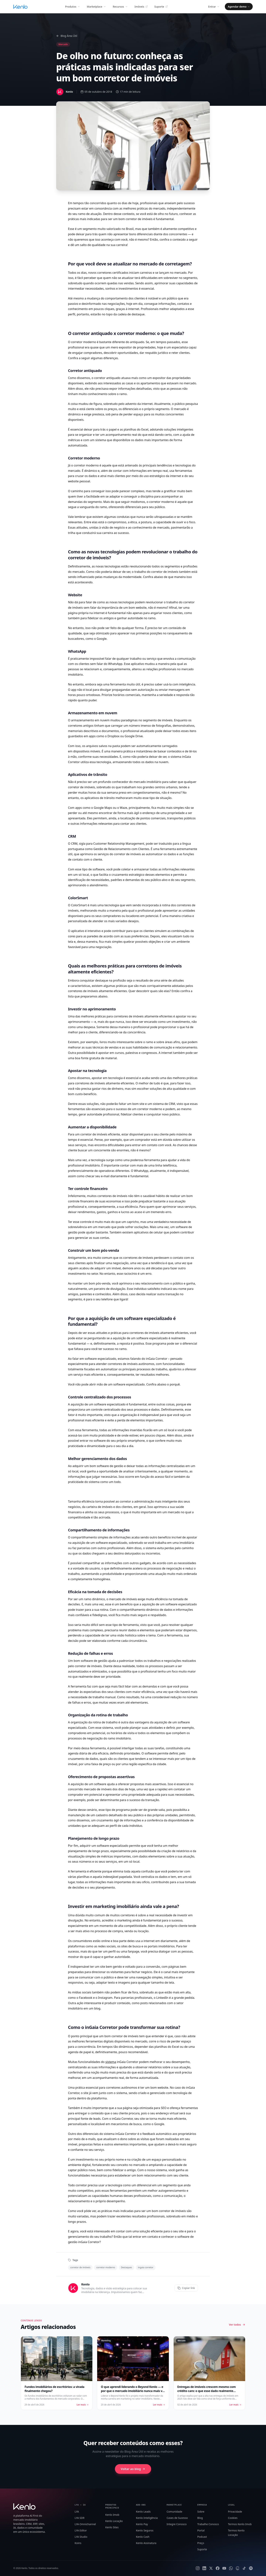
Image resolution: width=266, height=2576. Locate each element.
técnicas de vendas (106, 1047)
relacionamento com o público (162, 1283)
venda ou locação (137, 1931)
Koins (78, 2543)
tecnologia (180, 2093)
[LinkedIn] (204, 2568)
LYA (77, 2511)
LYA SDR (79, 2518)
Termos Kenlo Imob (240, 2524)
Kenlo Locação (114, 2521)
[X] (211, 2568)
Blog (200, 2518)
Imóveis (141, 6)
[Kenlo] (24, 2506)
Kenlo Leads (143, 2511)
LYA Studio (81, 2536)
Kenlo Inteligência (147, 2518)
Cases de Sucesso (177, 2518)
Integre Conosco (177, 2524)
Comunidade (174, 2511)
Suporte (161, 6)
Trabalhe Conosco (208, 2524)
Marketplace (96, 6)
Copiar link (186, 2288)
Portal (200, 2530)
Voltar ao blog (133, 2469)
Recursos (120, 6)
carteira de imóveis (99, 1507)
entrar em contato (145, 2237)
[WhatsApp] (231, 2568)
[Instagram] (198, 2568)
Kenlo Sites (112, 2527)
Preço (200, 2543)
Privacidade (235, 2511)
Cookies (232, 2518)
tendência (158, 1263)
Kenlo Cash (142, 2536)
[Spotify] (251, 2568)
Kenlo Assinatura (146, 2543)
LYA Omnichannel (85, 2524)
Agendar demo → (239, 6)
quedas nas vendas (120, 283)
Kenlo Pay (142, 2524)
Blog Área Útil (66, 36)
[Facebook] (217, 2568)
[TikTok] (244, 2568)
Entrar (214, 6)
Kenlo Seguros (144, 2530)
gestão (118, 1466)
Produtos (72, 6)
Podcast (202, 2536)
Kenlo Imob (112, 2514)
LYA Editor (81, 2530)
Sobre (200, 2511)
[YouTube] (224, 2568)
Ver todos (237, 2324)
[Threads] (237, 2568)
